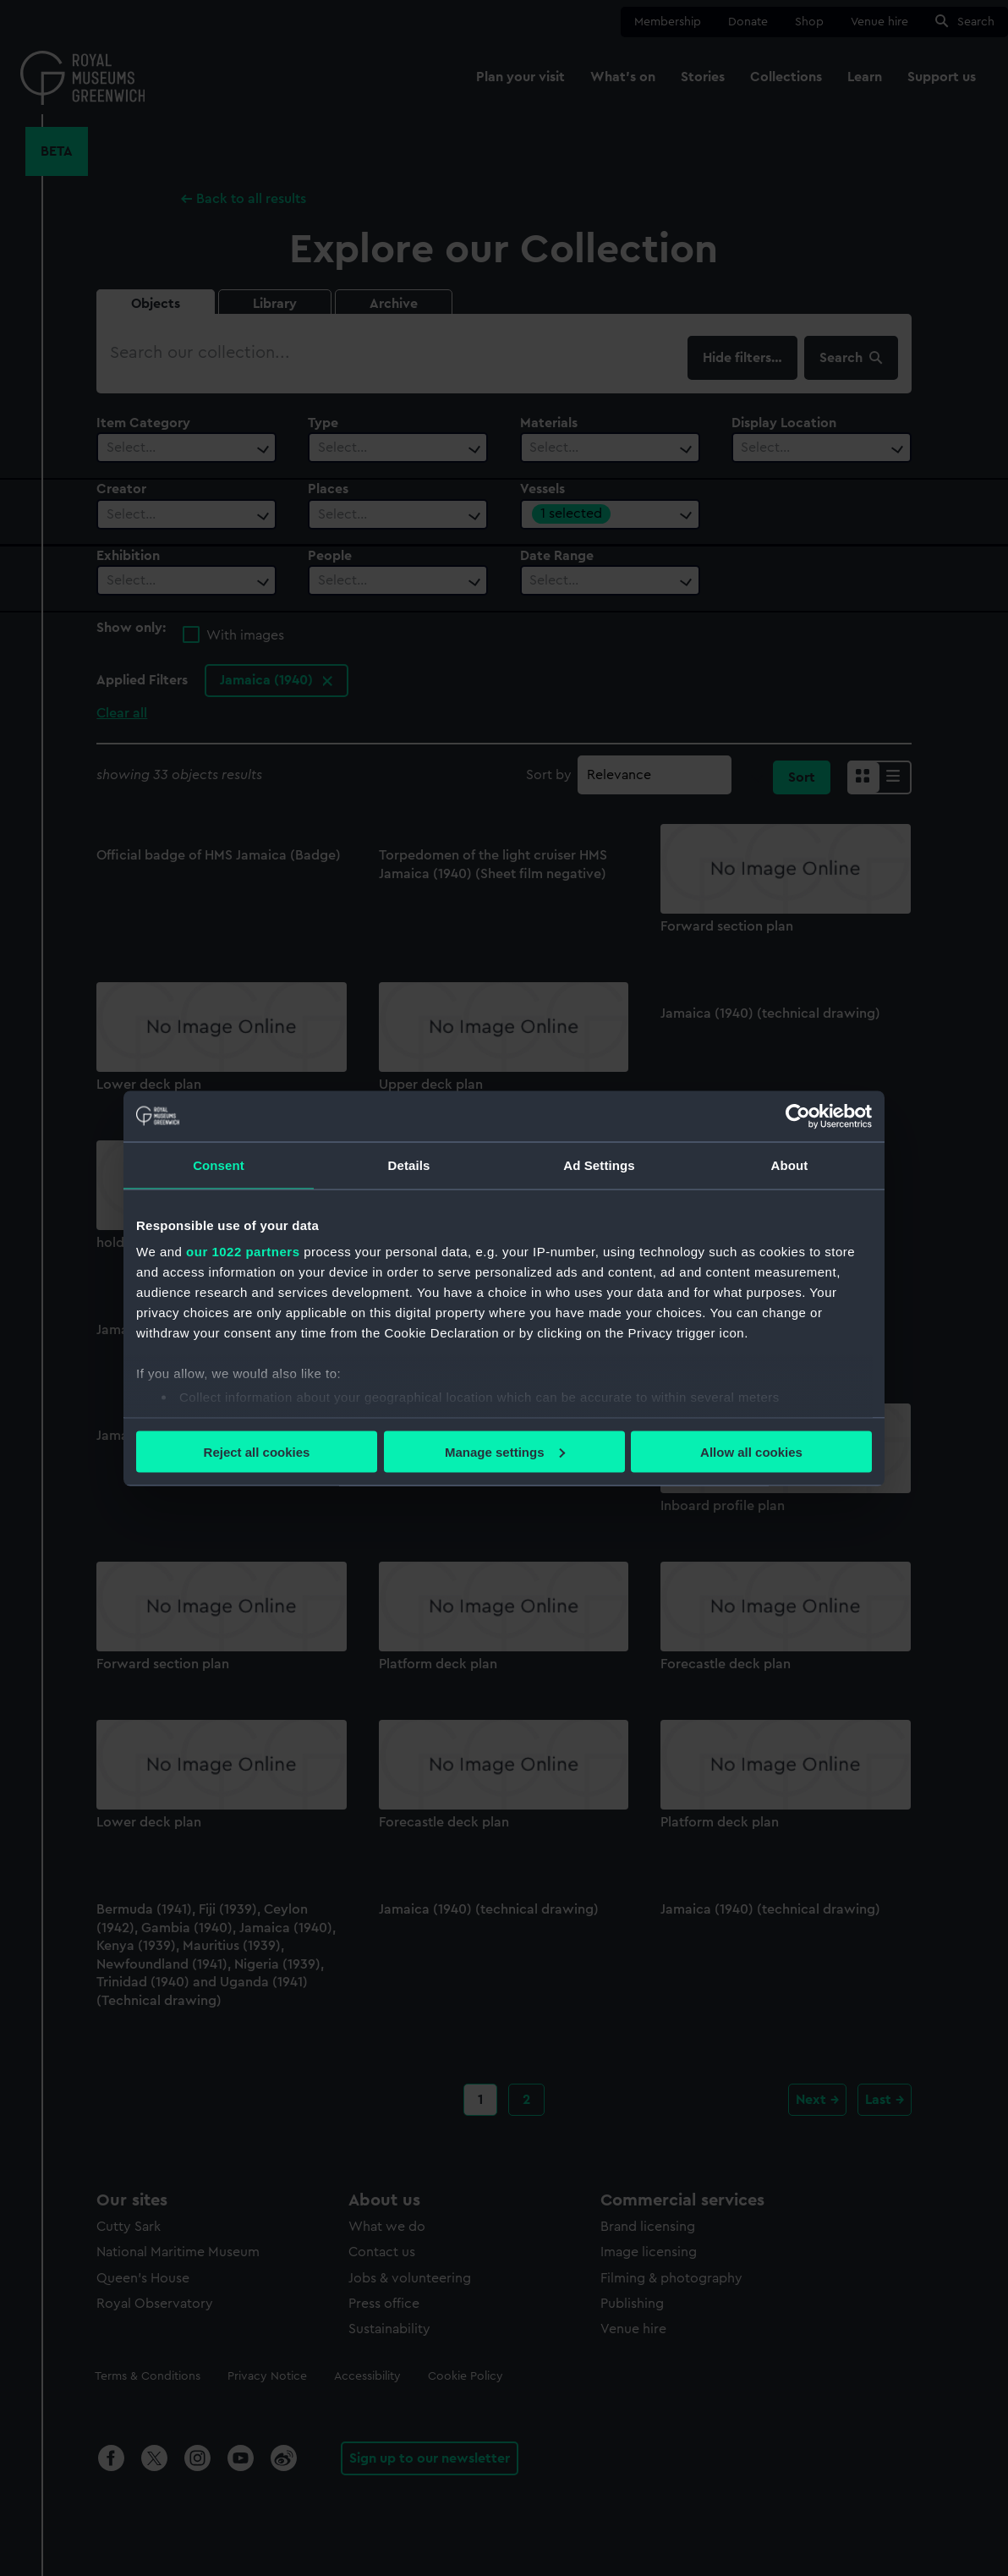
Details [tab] (409, 1164)
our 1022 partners (242, 1251)
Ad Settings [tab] (598, 1164)
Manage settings (505, 1451)
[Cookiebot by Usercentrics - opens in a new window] (798, 1116)
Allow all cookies (751, 1451)
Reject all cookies (257, 1451)
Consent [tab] (218, 1164)
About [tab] (789, 1164)
